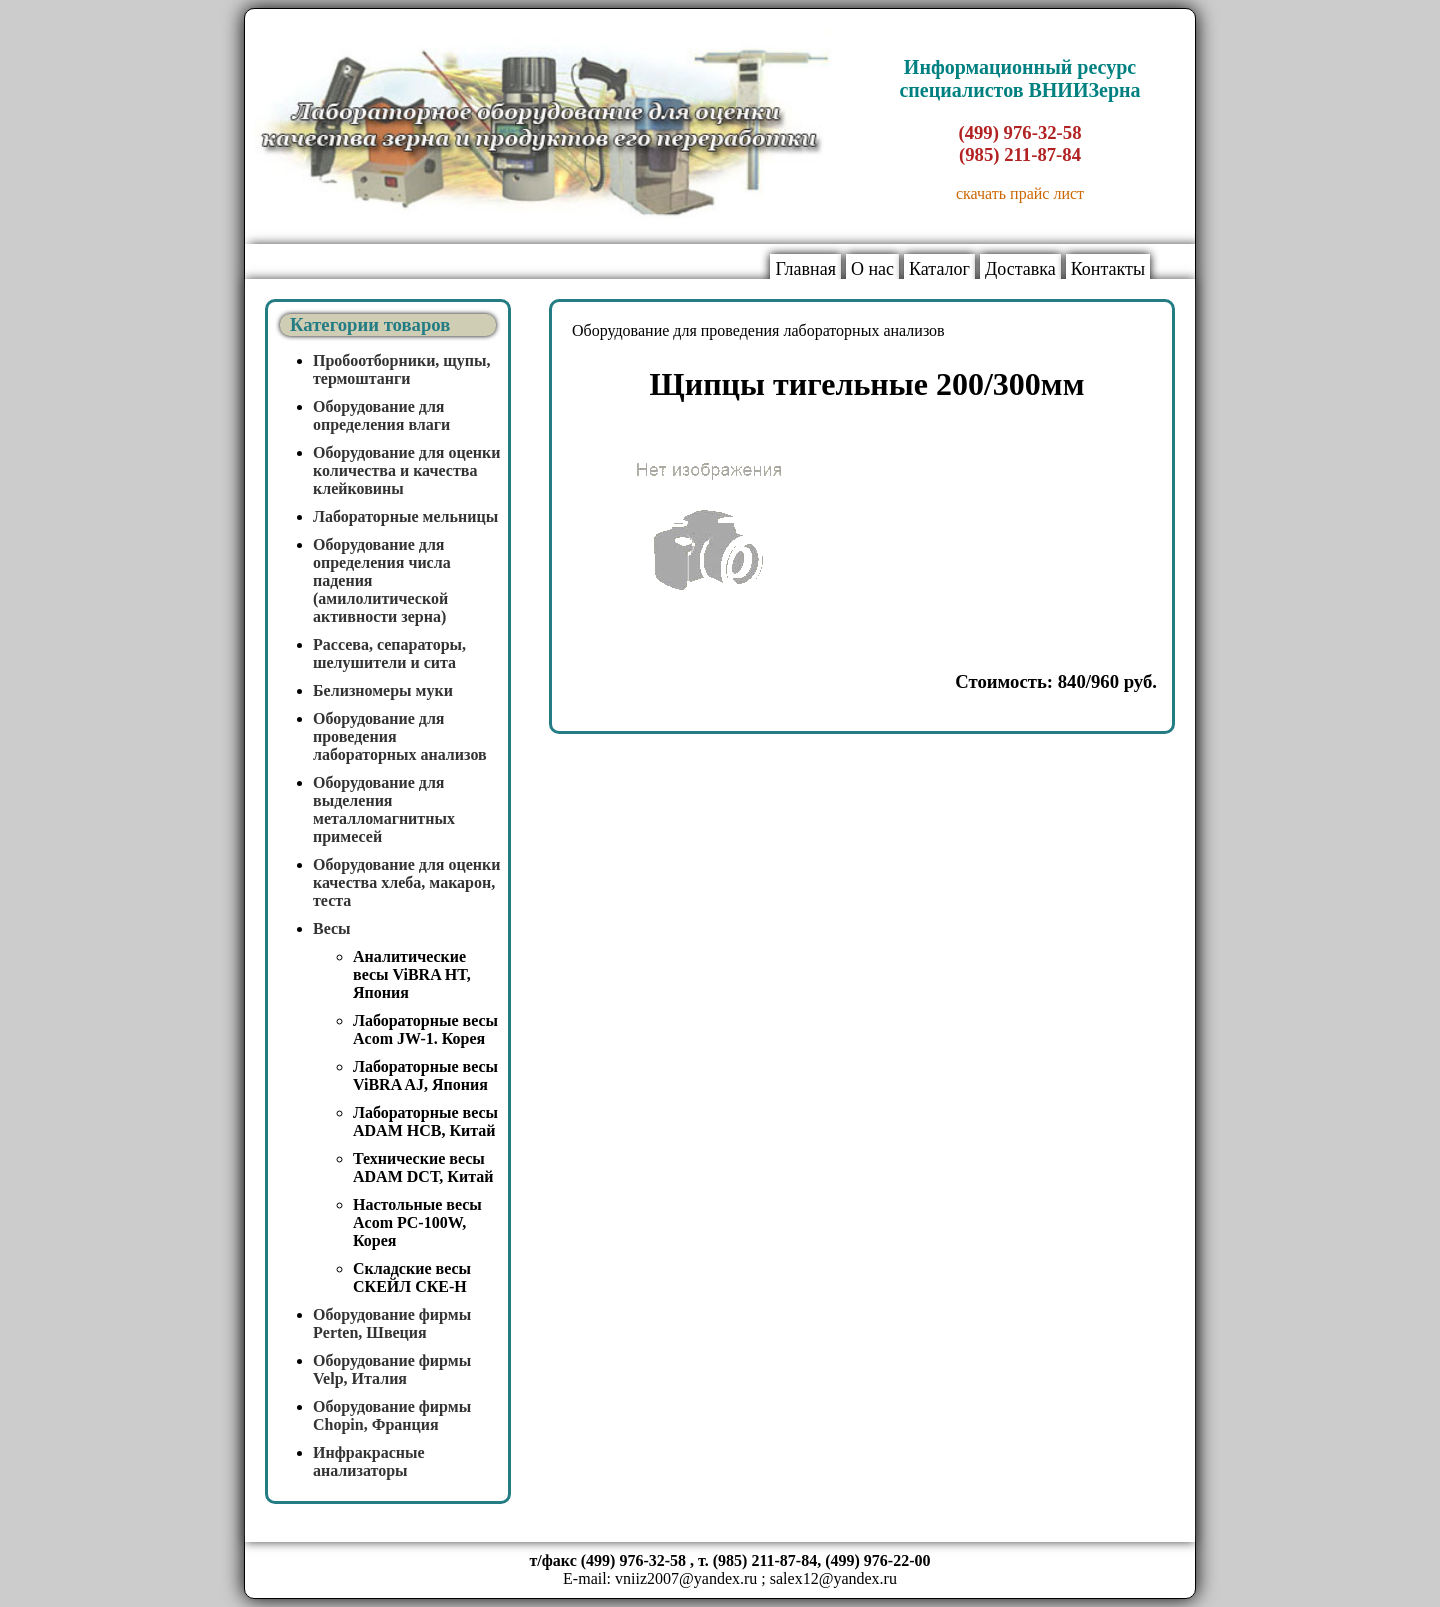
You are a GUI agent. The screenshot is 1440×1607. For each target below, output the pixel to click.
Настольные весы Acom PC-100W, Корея (417, 1222)
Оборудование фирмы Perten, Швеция (392, 1323)
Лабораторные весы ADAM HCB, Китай (425, 1121)
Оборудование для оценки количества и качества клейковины (407, 470)
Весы (332, 928)
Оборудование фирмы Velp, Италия (392, 1369)
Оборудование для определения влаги (381, 415)
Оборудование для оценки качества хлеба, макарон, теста (407, 882)
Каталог (939, 269)
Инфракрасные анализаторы (369, 1461)
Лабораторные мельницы (405, 516)
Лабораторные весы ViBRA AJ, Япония (425, 1075)
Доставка (1020, 269)
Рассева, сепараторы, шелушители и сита (389, 653)
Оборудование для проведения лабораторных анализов (758, 330)
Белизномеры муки (383, 690)
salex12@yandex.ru (833, 1578)
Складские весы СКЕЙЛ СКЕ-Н (412, 1277)
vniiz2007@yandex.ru (686, 1578)
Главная (805, 269)
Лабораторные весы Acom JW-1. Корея (425, 1029)
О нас (872, 269)
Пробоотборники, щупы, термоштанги (402, 369)
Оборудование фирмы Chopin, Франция (392, 1415)
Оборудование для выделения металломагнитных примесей (384, 809)
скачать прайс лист (1020, 193)
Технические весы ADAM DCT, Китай (423, 1167)
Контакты (1108, 269)
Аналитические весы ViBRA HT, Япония (412, 974)
